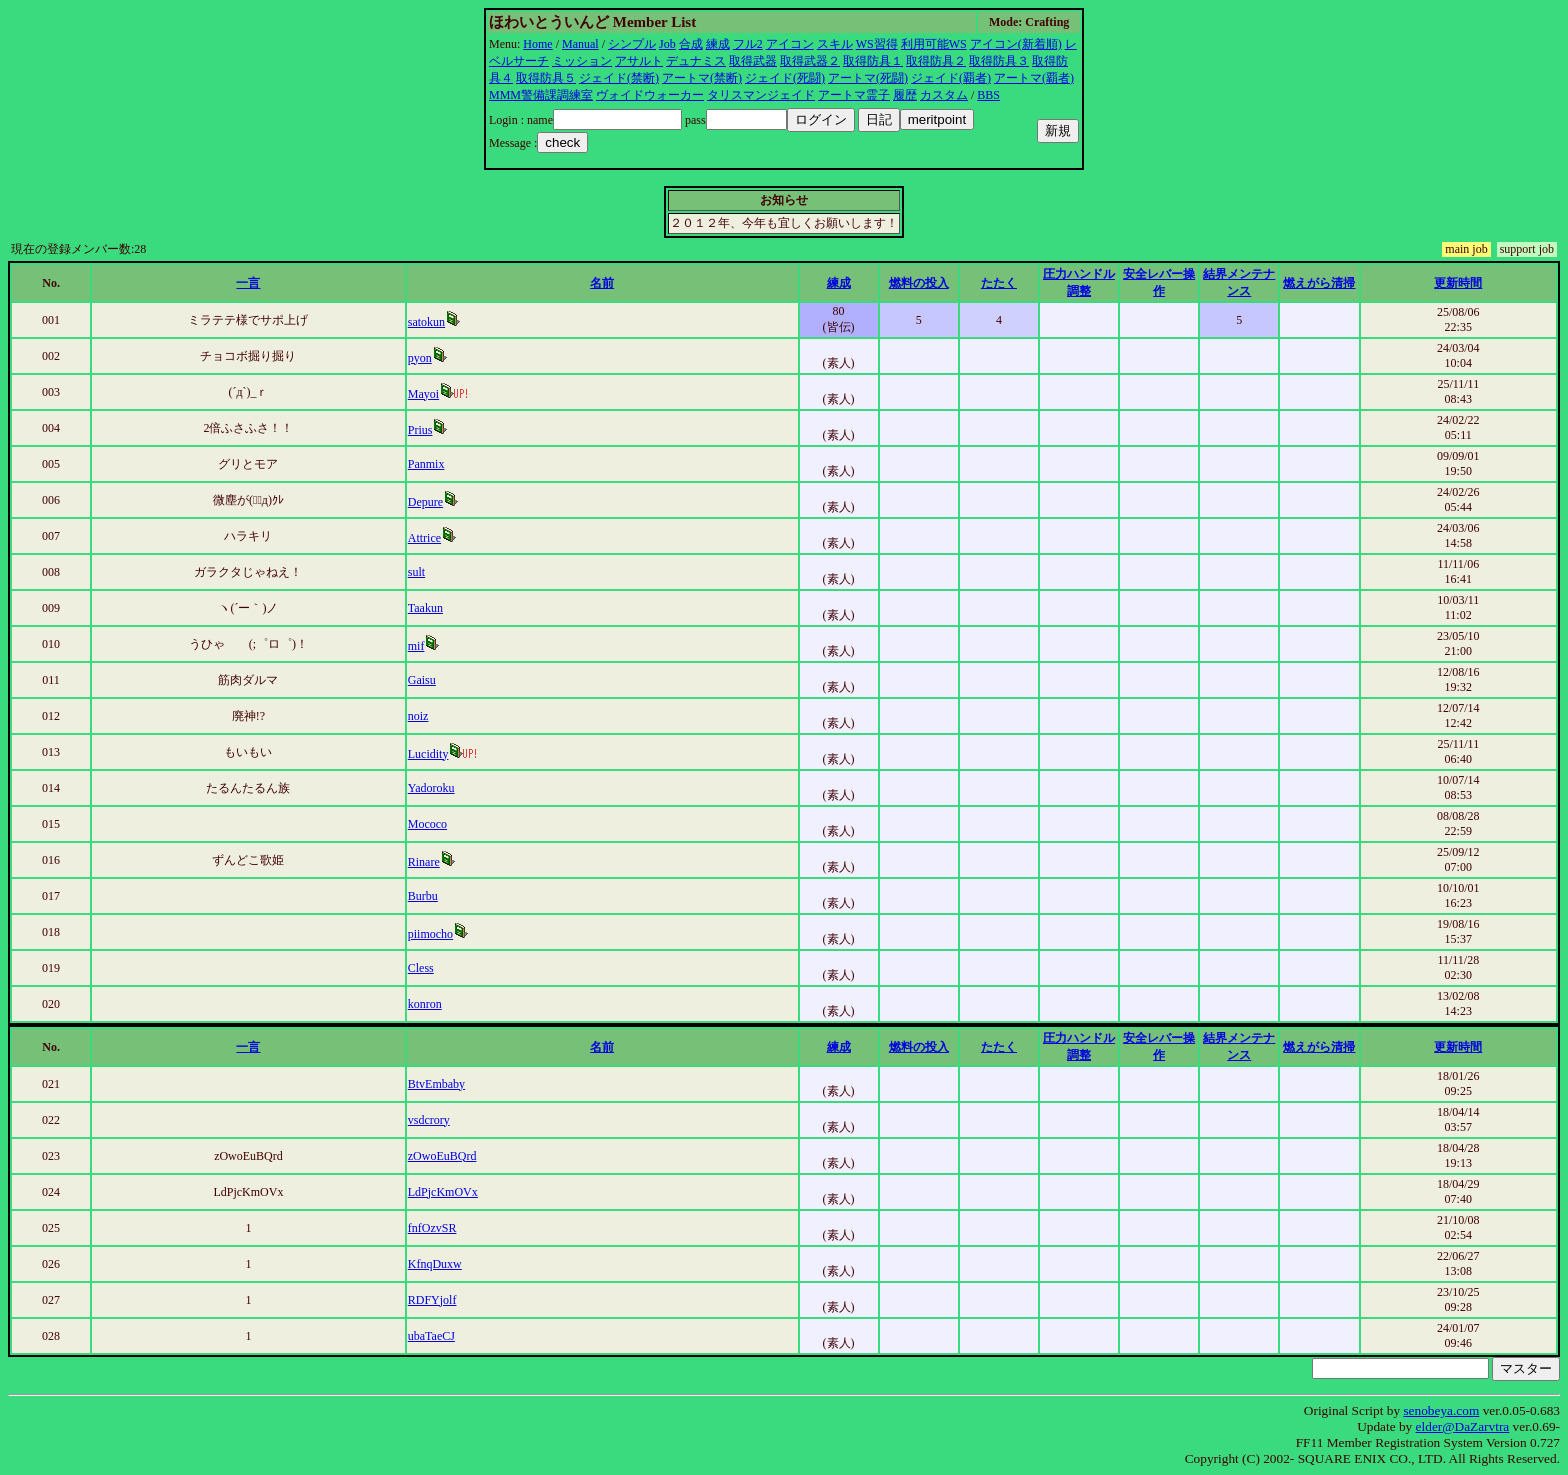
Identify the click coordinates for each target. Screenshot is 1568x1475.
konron (425, 1004)
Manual (580, 44)
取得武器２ (810, 61)
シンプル (632, 44)
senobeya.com (1441, 1410)
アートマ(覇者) (1034, 78)
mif (416, 646)
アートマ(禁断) (702, 78)
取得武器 (753, 61)
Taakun (425, 608)
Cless (421, 968)
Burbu (423, 896)
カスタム (944, 95)
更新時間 (1458, 283)
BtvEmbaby (436, 1084)
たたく (999, 283)
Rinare (424, 862)
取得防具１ (873, 61)
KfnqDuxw (435, 1264)
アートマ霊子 (854, 95)
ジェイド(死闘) (785, 78)
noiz (418, 716)
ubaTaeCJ (431, 1336)
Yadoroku (431, 788)
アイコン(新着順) (1016, 44)
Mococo (427, 824)
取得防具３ (999, 61)
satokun (426, 322)
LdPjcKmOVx (443, 1192)
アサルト (639, 61)
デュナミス (696, 61)
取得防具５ (546, 78)
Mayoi (423, 394)
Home (537, 44)
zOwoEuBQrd (442, 1156)
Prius (420, 430)
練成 (718, 44)
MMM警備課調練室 (541, 95)
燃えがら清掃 (1319, 283)
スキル (835, 44)
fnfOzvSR (432, 1228)
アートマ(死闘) (868, 78)
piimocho (430, 934)
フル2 (748, 44)
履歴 (905, 95)
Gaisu (422, 680)
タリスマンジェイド (761, 95)
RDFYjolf (432, 1300)
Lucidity (428, 754)
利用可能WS (934, 44)
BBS (988, 95)
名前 (602, 283)
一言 (248, 283)
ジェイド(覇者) (951, 78)
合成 (691, 44)
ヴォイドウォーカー (650, 95)
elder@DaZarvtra (1463, 1426)
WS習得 (877, 44)
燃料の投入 (919, 283)
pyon (420, 358)
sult (416, 572)
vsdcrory (429, 1120)
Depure (425, 502)
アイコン (790, 44)
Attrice (424, 538)
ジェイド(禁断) (619, 78)
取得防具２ (936, 61)
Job (667, 44)
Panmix (426, 464)
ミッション (582, 61)
